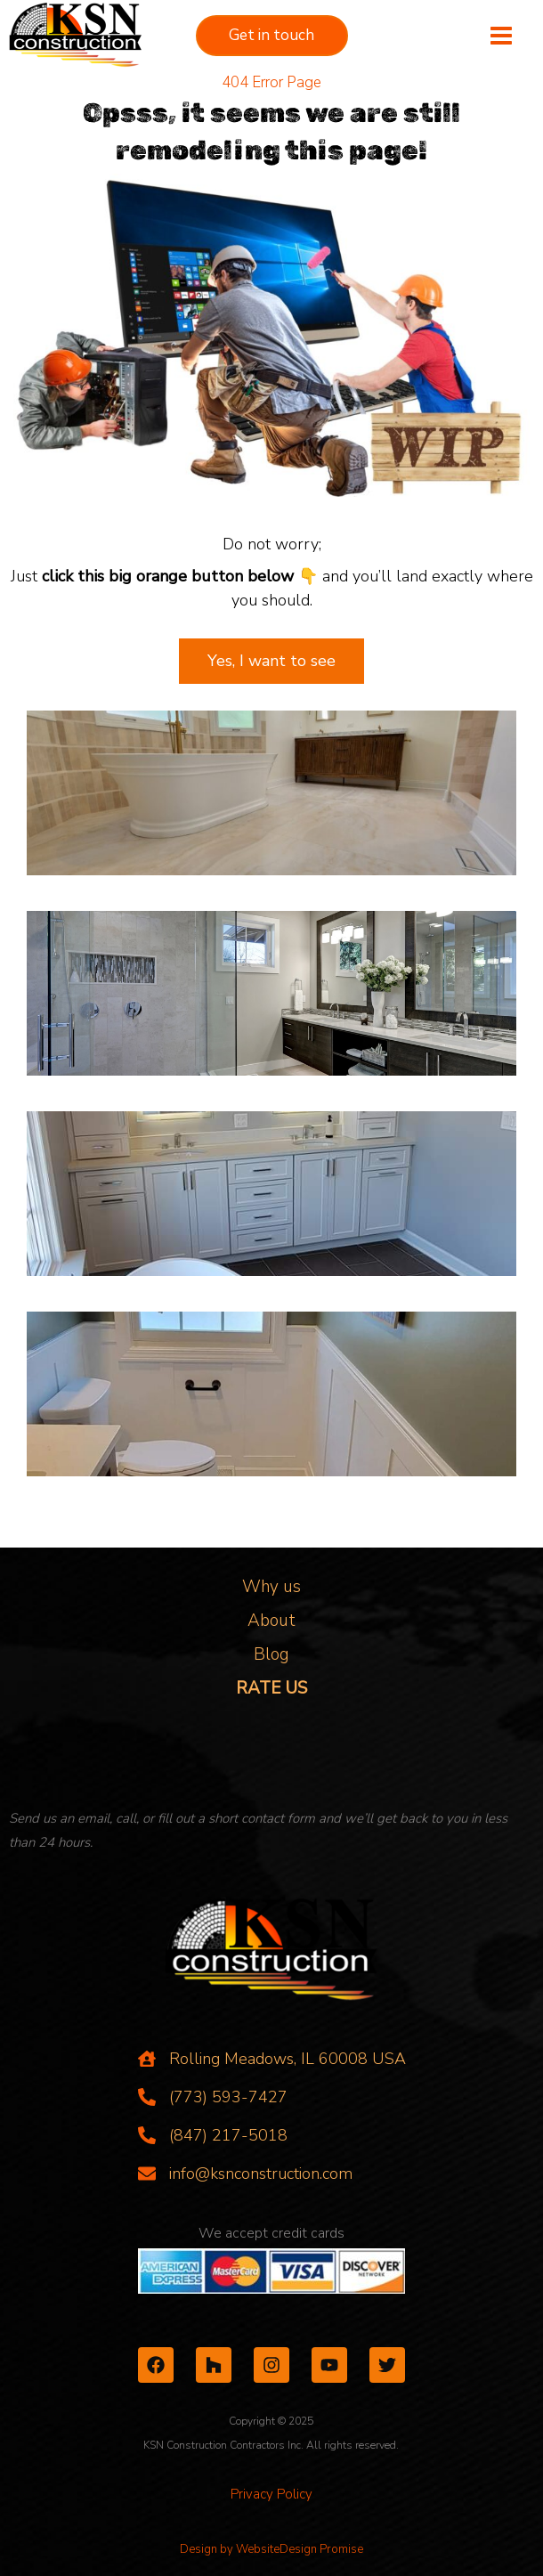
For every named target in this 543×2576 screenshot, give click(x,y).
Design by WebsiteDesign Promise (271, 2549)
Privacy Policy (271, 2494)
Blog (271, 1654)
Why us (271, 1586)
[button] (272, 35)
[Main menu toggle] (500, 36)
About (271, 1620)
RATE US (271, 1688)
